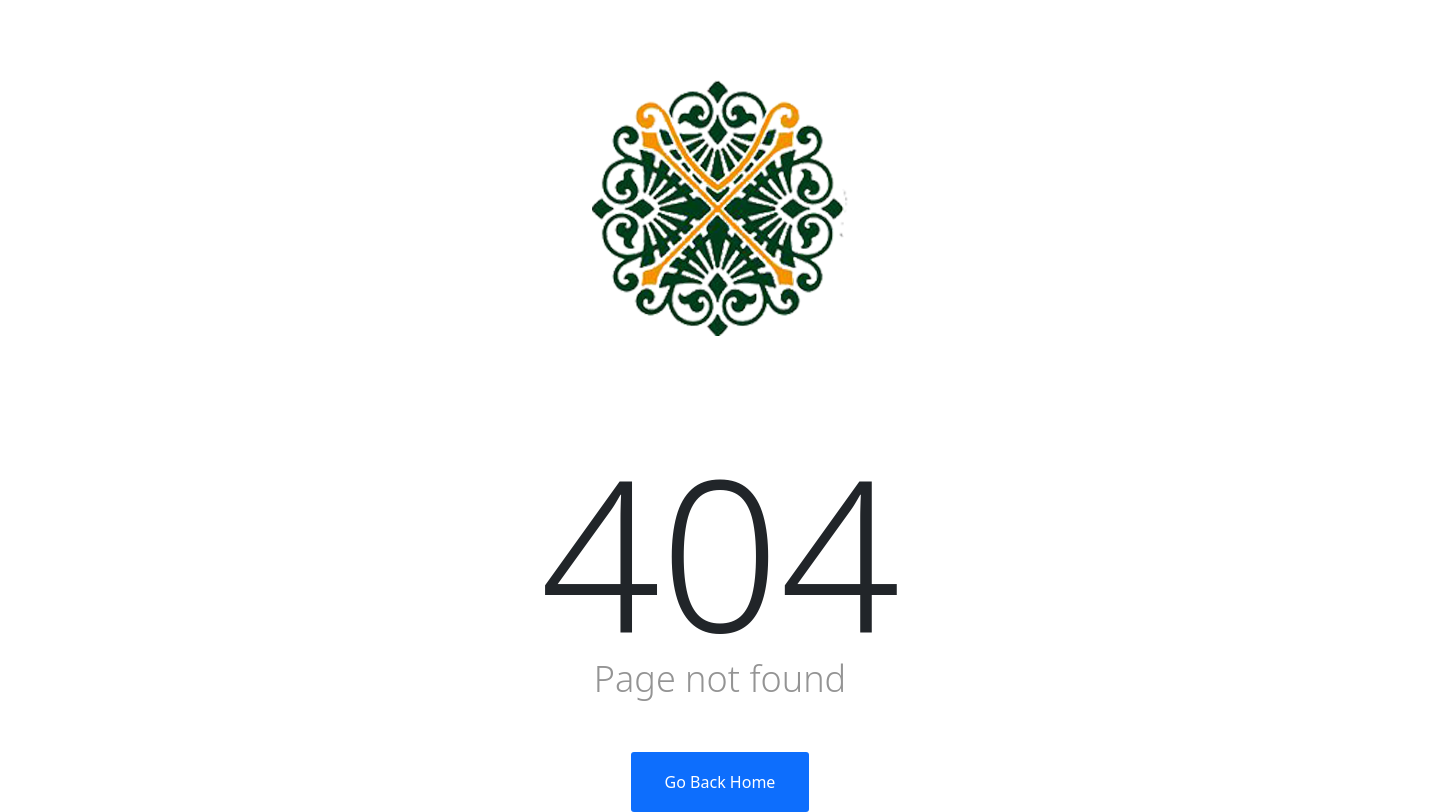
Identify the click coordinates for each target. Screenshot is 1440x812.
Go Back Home (720, 782)
